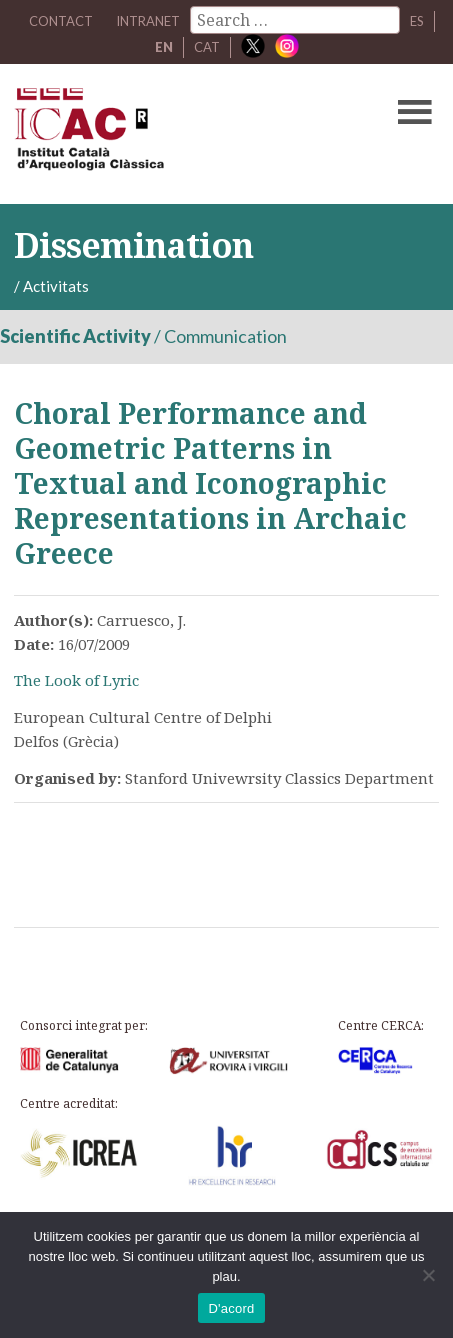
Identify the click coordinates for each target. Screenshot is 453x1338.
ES (417, 21)
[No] (428, 1275)
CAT (207, 47)
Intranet (148, 21)
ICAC (181, 134)
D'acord (231, 1308)
